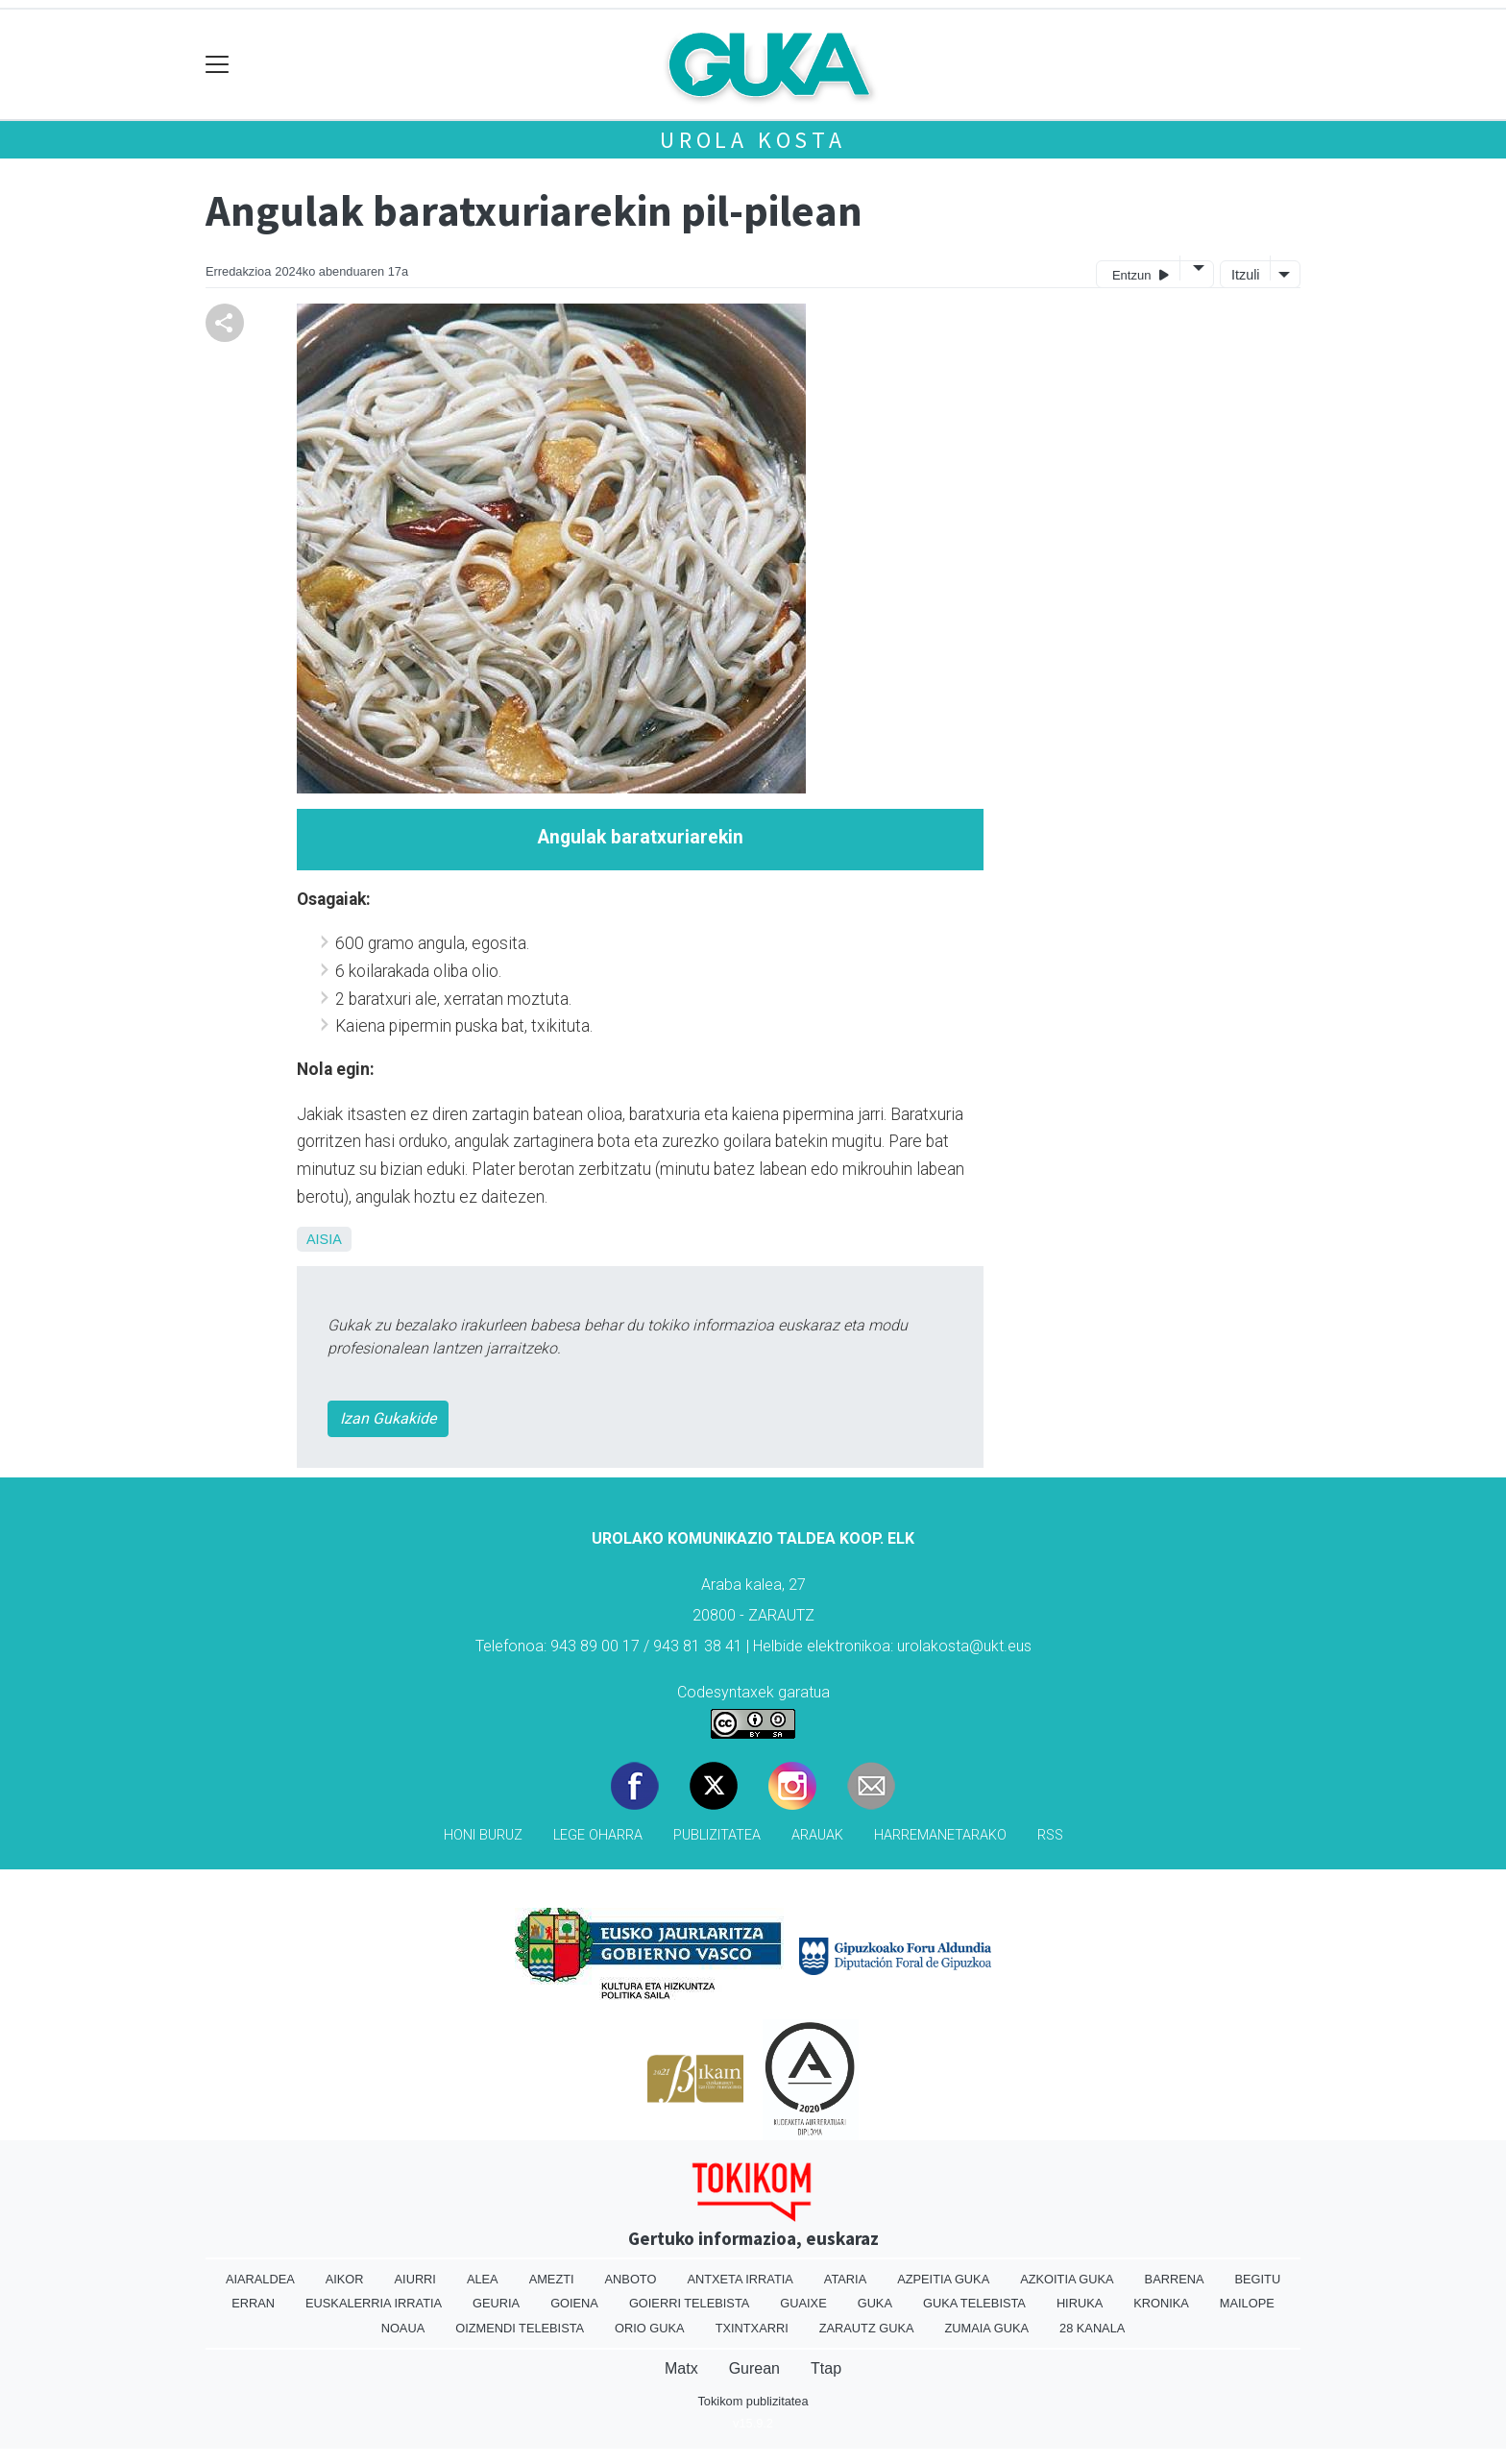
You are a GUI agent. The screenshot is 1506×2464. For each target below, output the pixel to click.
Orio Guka (650, 2328)
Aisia (324, 1239)
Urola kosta (753, 140)
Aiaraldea (260, 2279)
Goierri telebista (689, 2303)
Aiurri (415, 2279)
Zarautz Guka (866, 2328)
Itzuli (1245, 274)
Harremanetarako (940, 1835)
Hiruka (1080, 2303)
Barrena (1174, 2279)
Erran (253, 2303)
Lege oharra (598, 1835)
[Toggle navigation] (217, 65)
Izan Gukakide (388, 1418)
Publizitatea (717, 1835)
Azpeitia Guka (943, 2279)
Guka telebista (974, 2303)
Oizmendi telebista (519, 2328)
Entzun (1140, 274)
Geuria (496, 2303)
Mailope (1247, 2303)
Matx (681, 2368)
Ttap (826, 2368)
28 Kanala (1092, 2328)
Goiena (574, 2303)
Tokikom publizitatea (752, 2401)
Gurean (754, 2368)
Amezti (551, 2279)
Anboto (631, 2279)
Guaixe (803, 2303)
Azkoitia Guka (1066, 2279)
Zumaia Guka (987, 2328)
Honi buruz (483, 1835)
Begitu (1257, 2279)
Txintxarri (752, 2328)
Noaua (403, 2328)
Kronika (1161, 2303)
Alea (482, 2279)
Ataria (845, 2279)
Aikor (345, 2279)
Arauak (817, 1835)
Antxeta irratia (739, 2279)
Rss (1050, 1835)
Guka (875, 2303)
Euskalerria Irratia (373, 2303)
